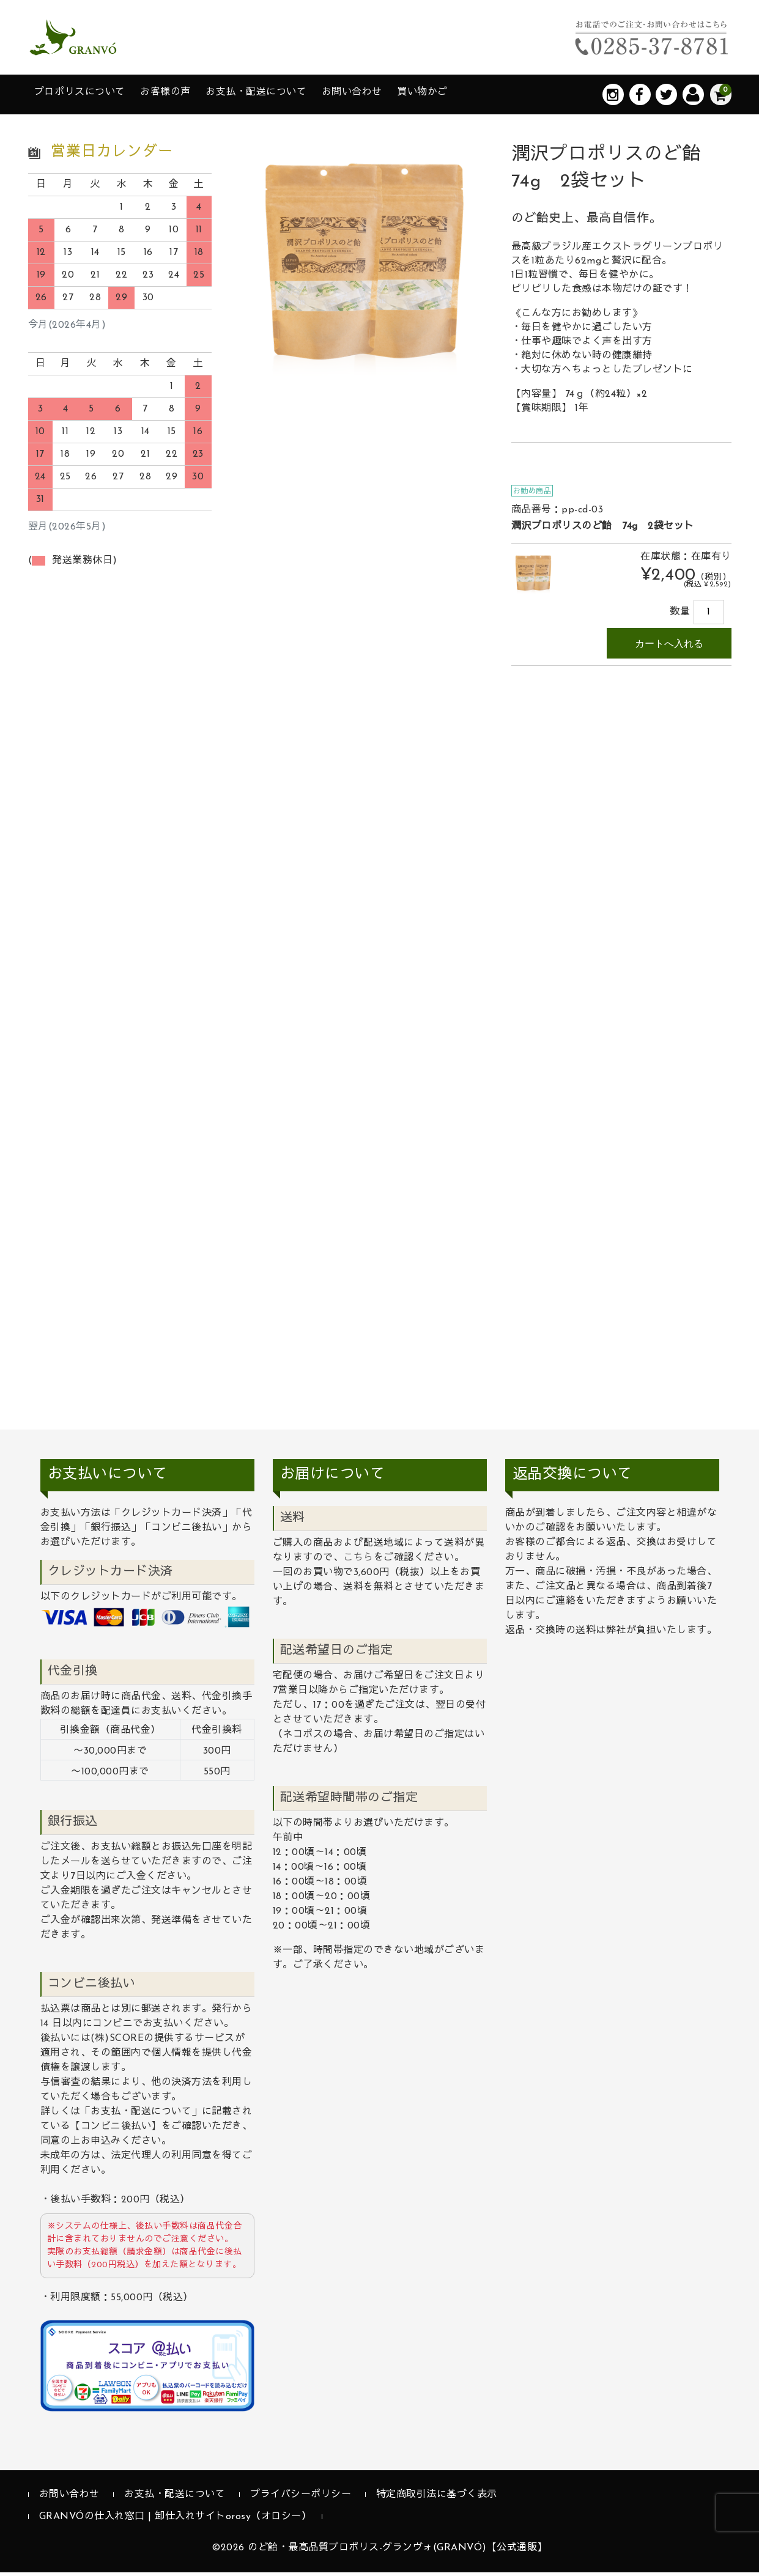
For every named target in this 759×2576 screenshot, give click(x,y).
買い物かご (481, 96)
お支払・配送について (290, 96)
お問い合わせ (400, 96)
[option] (364, 264)
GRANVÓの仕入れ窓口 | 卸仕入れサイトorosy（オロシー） (175, 2520)
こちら (358, 1562)
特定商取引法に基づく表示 (436, 2499)
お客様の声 (187, 96)
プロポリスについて (88, 96)
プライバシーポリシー (300, 2499)
